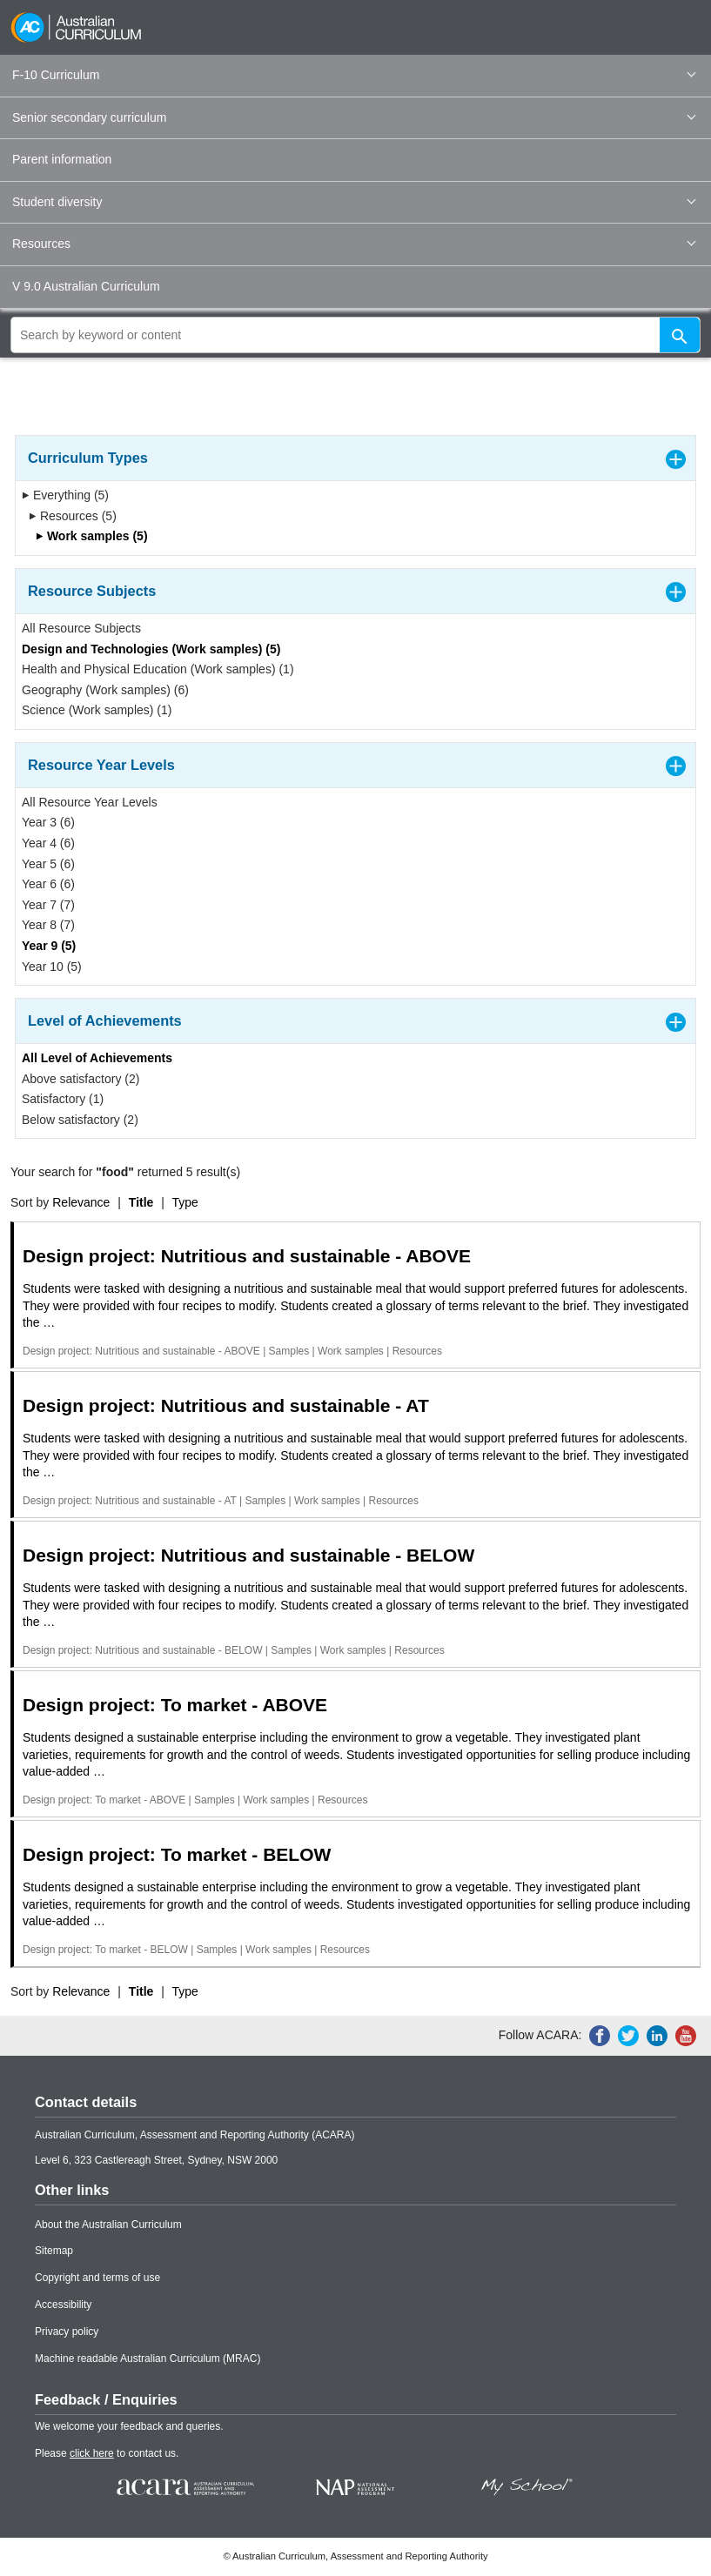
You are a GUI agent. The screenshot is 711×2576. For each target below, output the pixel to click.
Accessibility (63, 2304)
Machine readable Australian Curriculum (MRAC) (147, 2358)
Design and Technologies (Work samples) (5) (151, 649)
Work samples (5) (92, 536)
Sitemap (54, 2251)
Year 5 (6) (48, 864)
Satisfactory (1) (63, 1099)
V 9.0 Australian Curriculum (86, 286)
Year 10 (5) (52, 967)
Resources (353, 244)
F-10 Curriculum (353, 75)
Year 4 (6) (48, 843)
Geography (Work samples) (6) (105, 690)
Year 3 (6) (48, 822)
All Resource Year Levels (90, 802)
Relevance (81, 1202)
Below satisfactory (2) (80, 1120)
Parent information (61, 159)
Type (185, 1202)
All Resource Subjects (81, 628)
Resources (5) (73, 516)
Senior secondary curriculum (353, 117)
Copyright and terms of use (97, 2278)
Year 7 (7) (48, 905)
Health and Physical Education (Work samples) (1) (158, 669)
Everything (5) (65, 495)
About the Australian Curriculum (108, 2224)
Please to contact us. (106, 2453)
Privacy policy (66, 2331)
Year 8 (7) (48, 925)
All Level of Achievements (97, 1058)
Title (141, 1202)
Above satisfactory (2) (80, 1079)
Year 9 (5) (49, 946)
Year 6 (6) (48, 884)
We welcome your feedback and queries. (129, 2426)
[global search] (355, 335)
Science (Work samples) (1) (96, 710)
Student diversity (353, 202)
